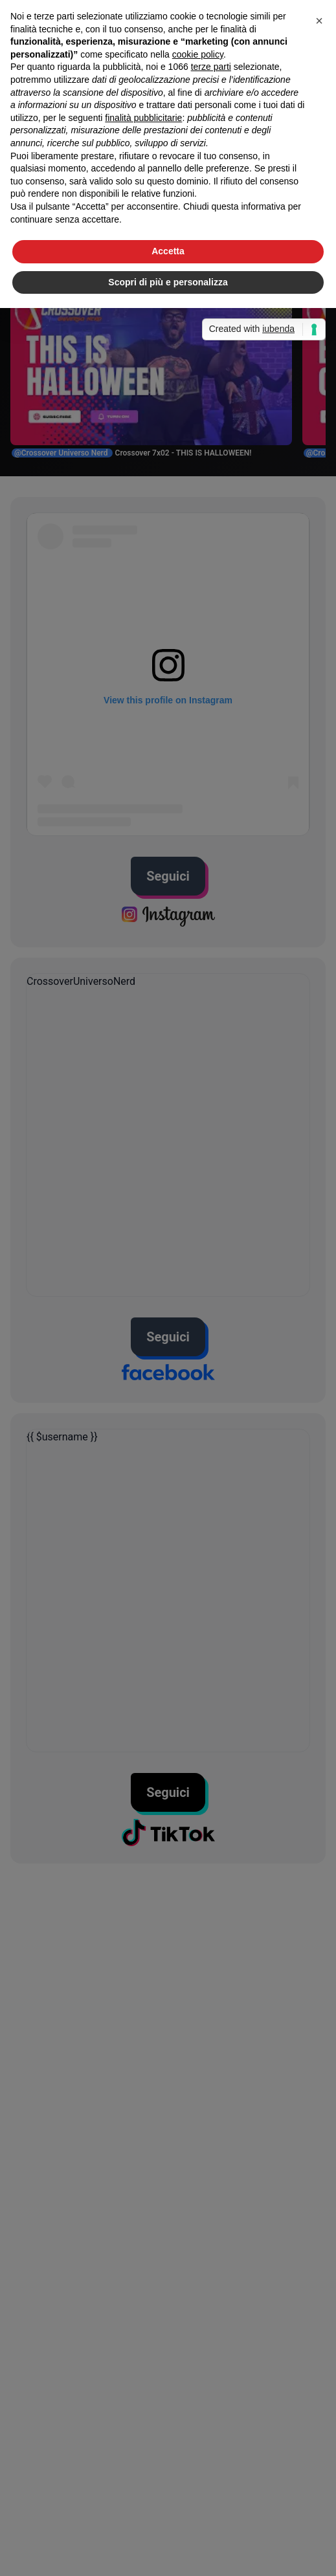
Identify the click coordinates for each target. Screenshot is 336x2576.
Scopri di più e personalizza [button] (167, 282)
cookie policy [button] (197, 54)
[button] (319, 20)
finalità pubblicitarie (143, 118)
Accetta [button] (168, 251)
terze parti (211, 66)
